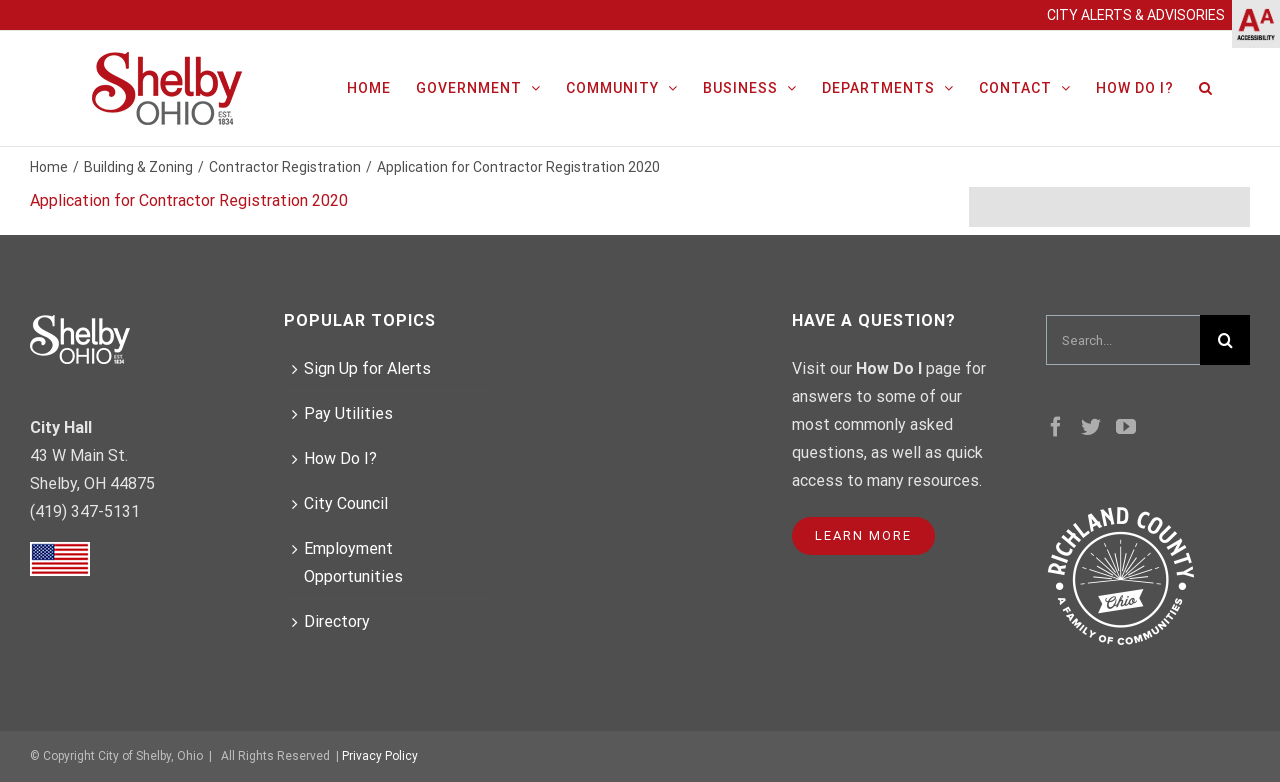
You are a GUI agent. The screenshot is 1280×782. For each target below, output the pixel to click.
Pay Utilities (348, 413)
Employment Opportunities (353, 562)
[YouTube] (1126, 427)
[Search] (1206, 86)
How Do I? (340, 458)
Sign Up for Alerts (367, 368)
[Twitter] (1091, 427)
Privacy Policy (380, 756)
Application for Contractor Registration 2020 (189, 200)
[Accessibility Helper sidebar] (1256, 24)
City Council (346, 503)
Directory (337, 621)
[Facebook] (1056, 427)
